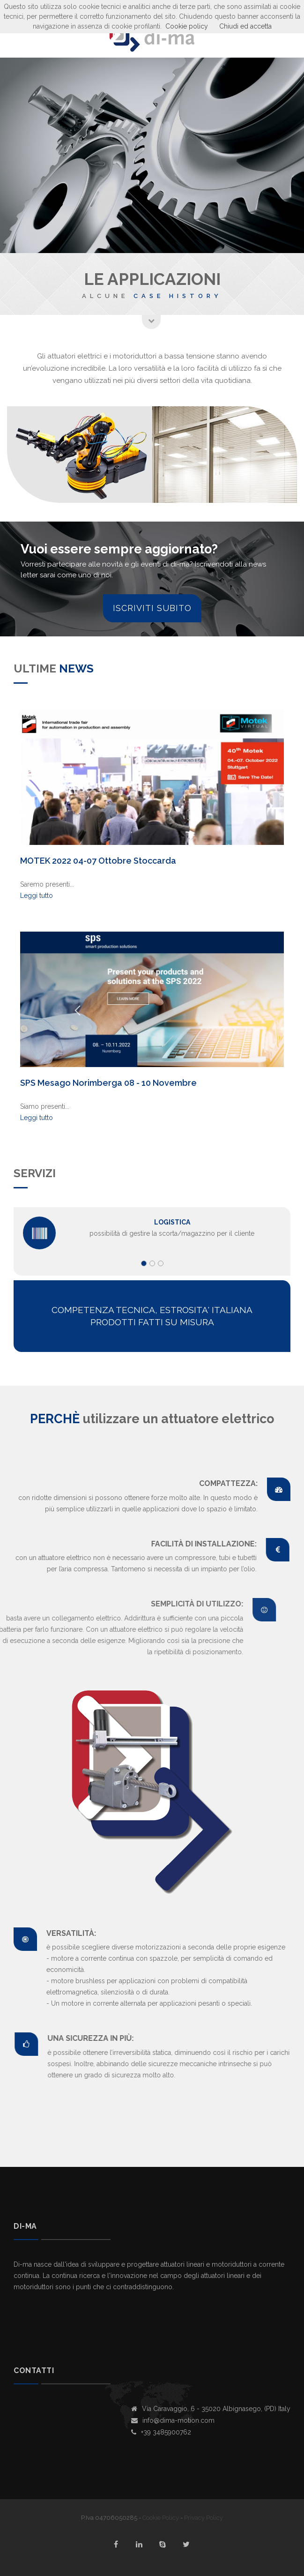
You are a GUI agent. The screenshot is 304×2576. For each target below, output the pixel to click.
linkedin (139, 2544)
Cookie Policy (161, 2517)
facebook (115, 2544)
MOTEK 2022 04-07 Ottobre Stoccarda (98, 861)
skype (162, 2544)
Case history (177, 295)
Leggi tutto (36, 895)
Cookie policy (186, 26)
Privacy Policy (203, 2517)
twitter (186, 2544)
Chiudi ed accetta (245, 26)
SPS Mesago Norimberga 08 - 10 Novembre (108, 1083)
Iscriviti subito (152, 608)
